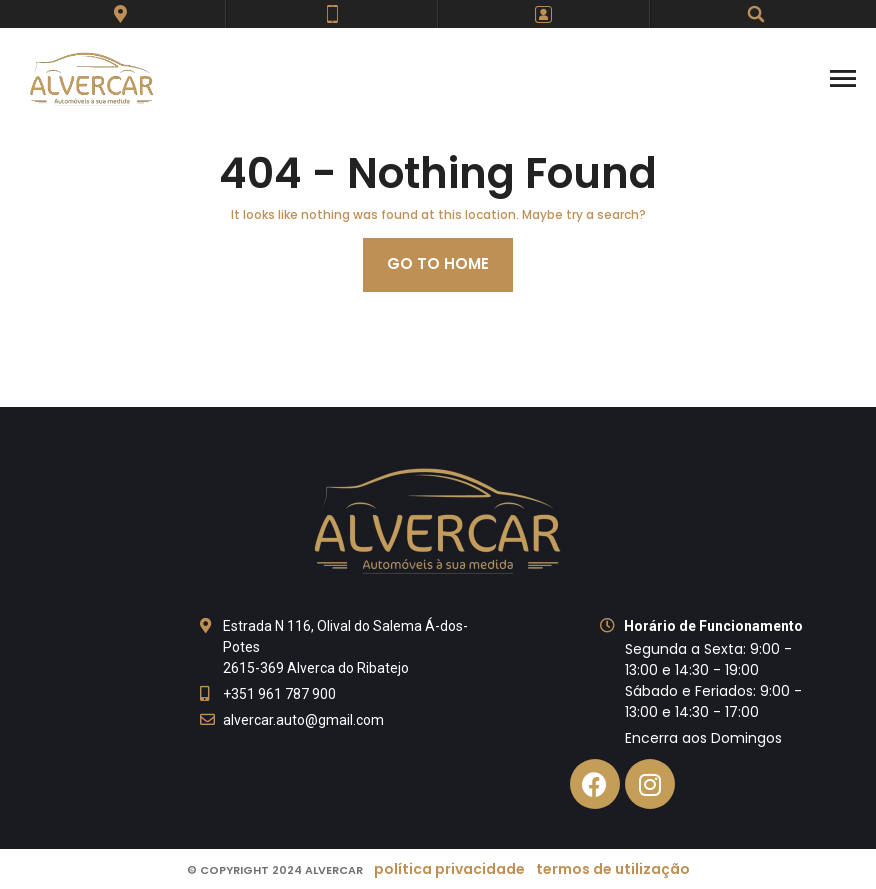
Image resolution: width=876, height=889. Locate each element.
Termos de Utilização (613, 869)
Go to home (438, 263)
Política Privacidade (449, 869)
